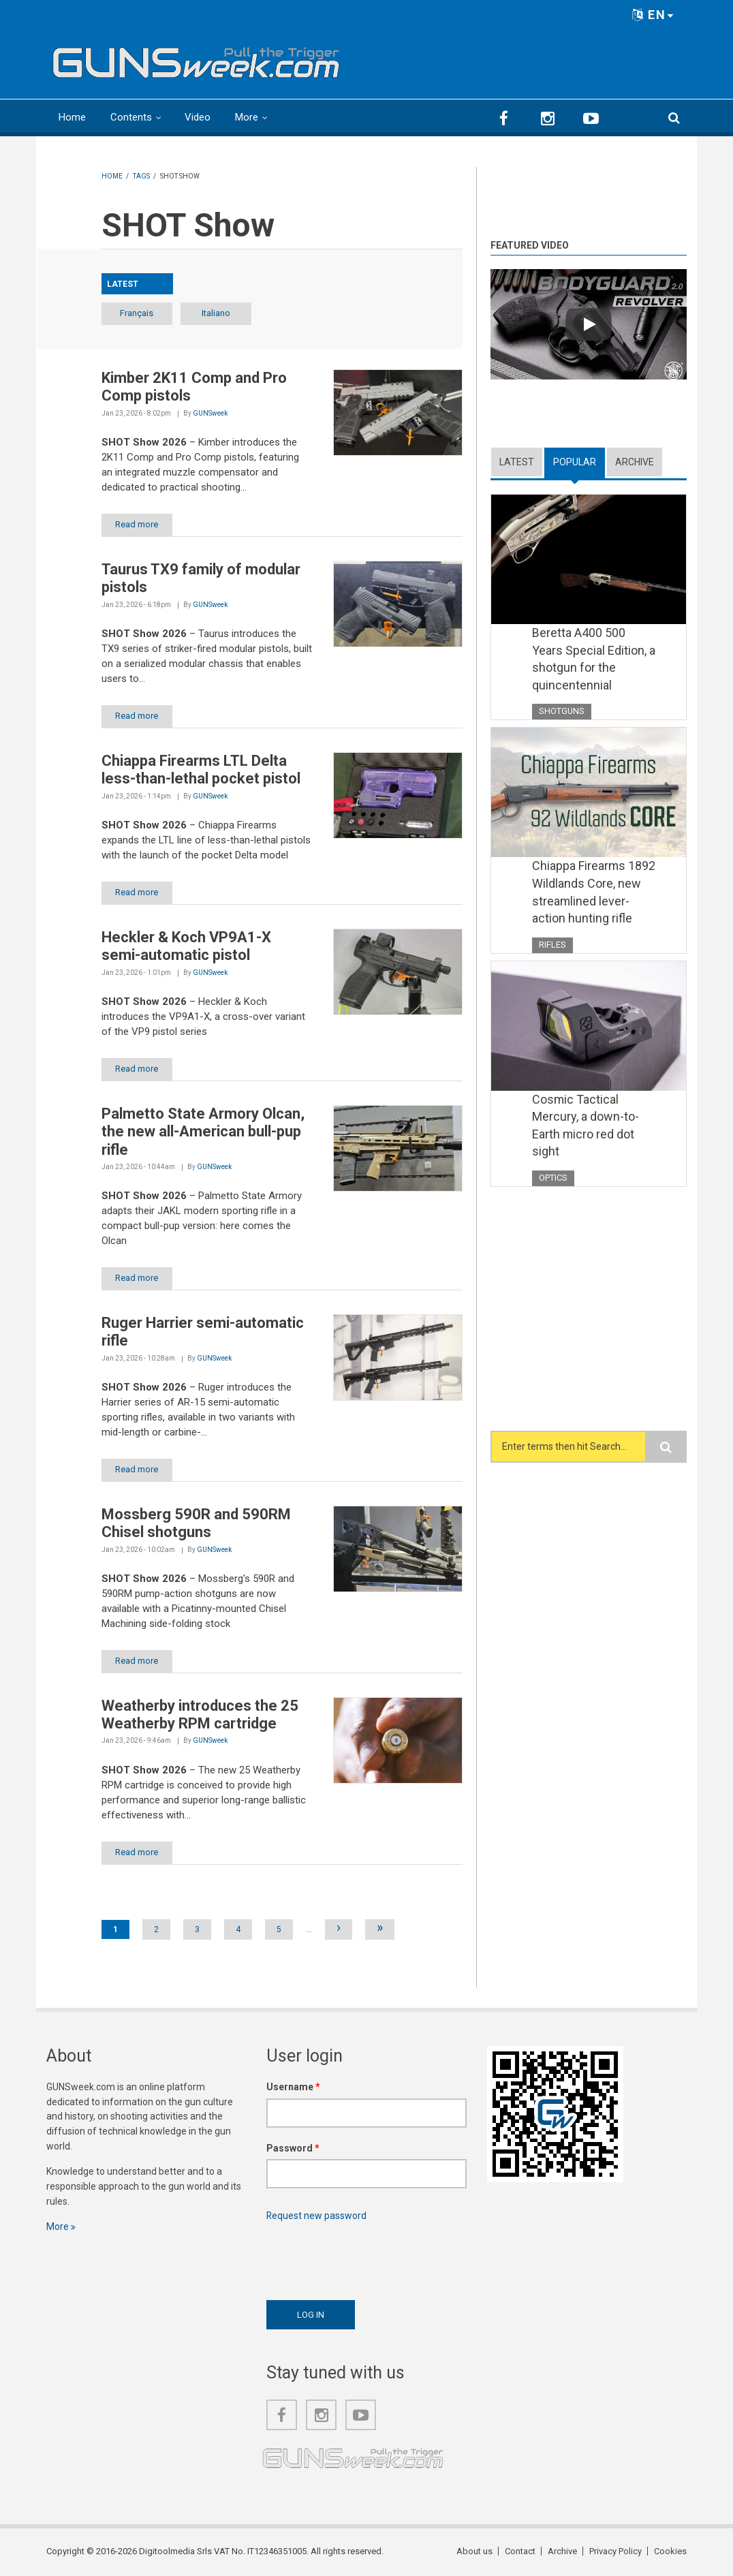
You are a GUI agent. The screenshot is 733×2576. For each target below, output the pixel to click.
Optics (553, 1195)
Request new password (316, 2216)
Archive (634, 461)
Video (197, 117)
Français (137, 313)
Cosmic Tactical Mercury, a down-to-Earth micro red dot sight (585, 1143)
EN (653, 14)
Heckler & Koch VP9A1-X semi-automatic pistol (186, 946)
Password (292, 2148)
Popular (574, 461)
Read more (137, 524)
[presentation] (369, 2257)
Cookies (670, 2551)
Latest (516, 461)
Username (293, 2086)
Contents (131, 117)
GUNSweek (210, 413)
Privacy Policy (615, 2551)
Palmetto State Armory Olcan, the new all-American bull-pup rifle (203, 1131)
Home (72, 117)
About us (474, 2551)
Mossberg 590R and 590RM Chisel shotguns (196, 1523)
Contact (520, 2551)
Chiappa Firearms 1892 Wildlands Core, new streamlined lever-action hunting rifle (588, 901)
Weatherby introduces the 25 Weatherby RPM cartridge (200, 1714)
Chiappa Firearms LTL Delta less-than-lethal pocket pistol (201, 769)
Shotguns (562, 711)
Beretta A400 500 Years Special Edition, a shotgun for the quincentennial (593, 658)
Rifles (552, 962)
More (246, 117)
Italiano (216, 313)
